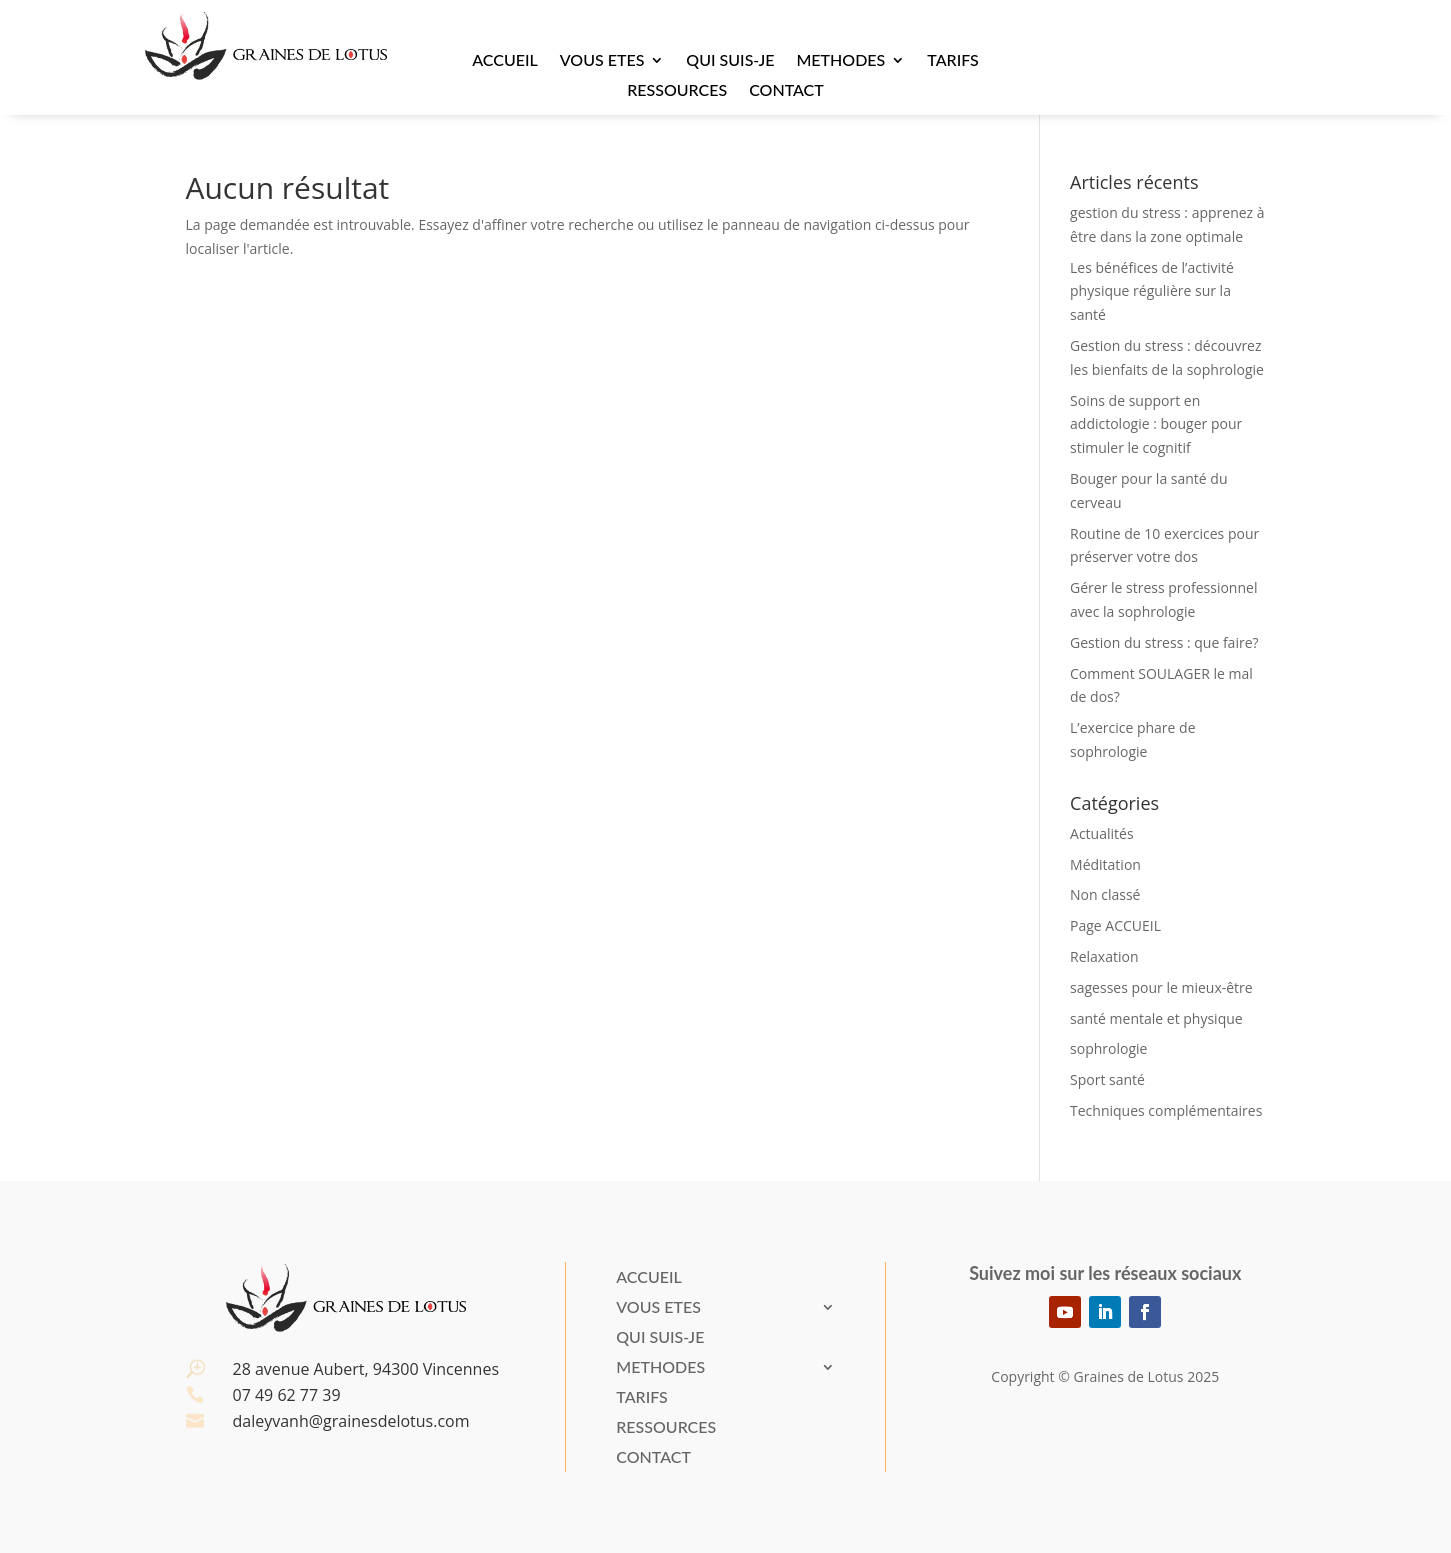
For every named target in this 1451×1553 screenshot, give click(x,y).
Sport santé (1107, 1079)
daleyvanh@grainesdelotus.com (351, 1421)
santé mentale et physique (1156, 1018)
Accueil (505, 61)
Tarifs (952, 61)
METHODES (840, 61)
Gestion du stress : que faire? (1164, 642)
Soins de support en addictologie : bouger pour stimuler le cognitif (1156, 424)
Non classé (1105, 894)
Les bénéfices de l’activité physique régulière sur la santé (1152, 291)
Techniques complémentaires (1166, 1110)
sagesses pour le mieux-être (1161, 987)
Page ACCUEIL (1115, 925)
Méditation (1105, 864)
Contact (786, 91)
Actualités (1102, 833)
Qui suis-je (730, 61)
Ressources (677, 91)
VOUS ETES (602, 61)
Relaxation (1104, 956)
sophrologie (1108, 1048)
